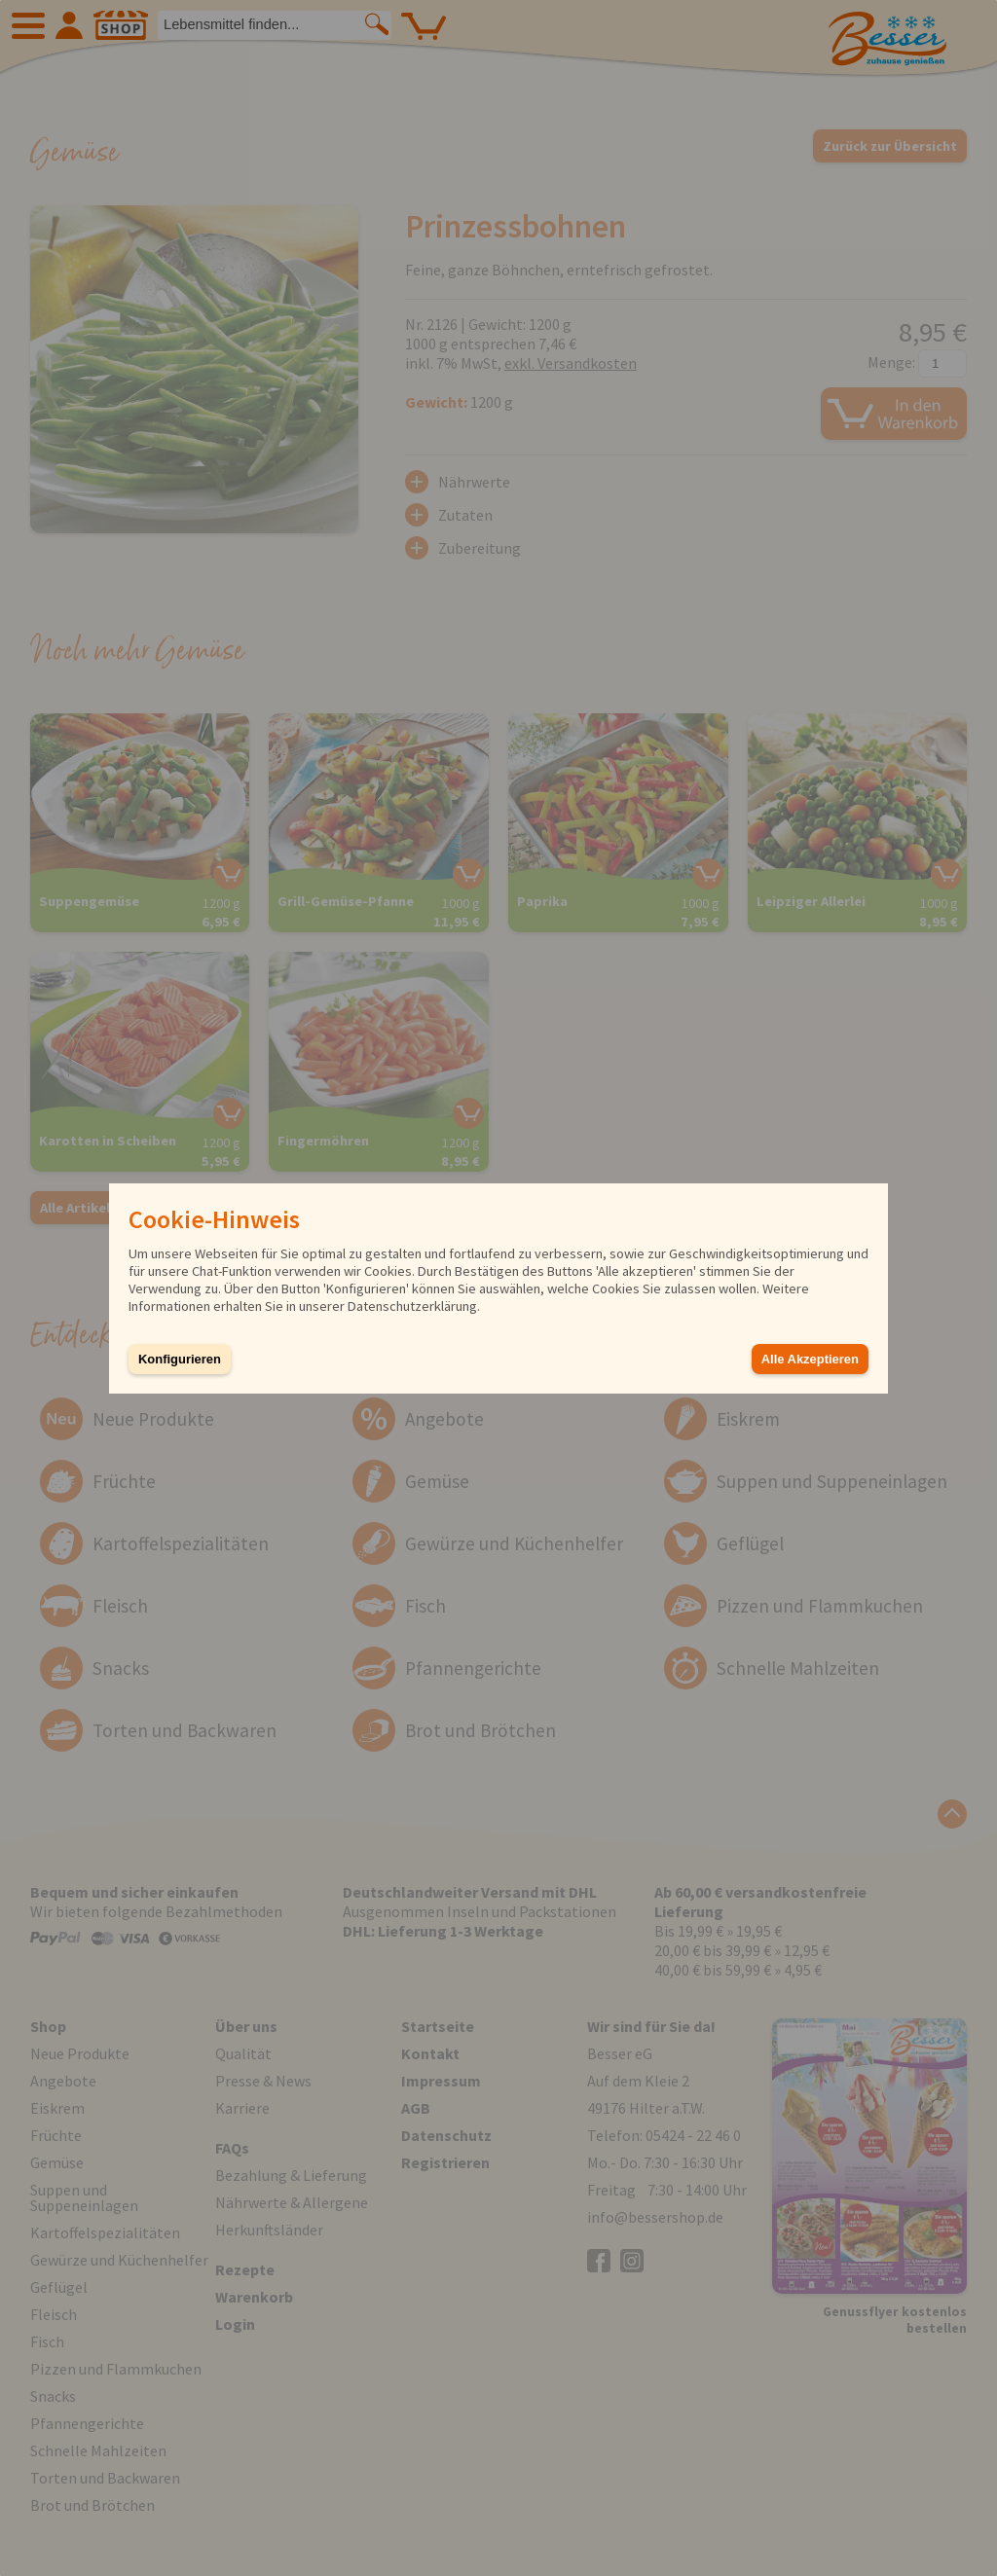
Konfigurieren (179, 1359)
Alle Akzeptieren (810, 1359)
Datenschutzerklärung (412, 1306)
